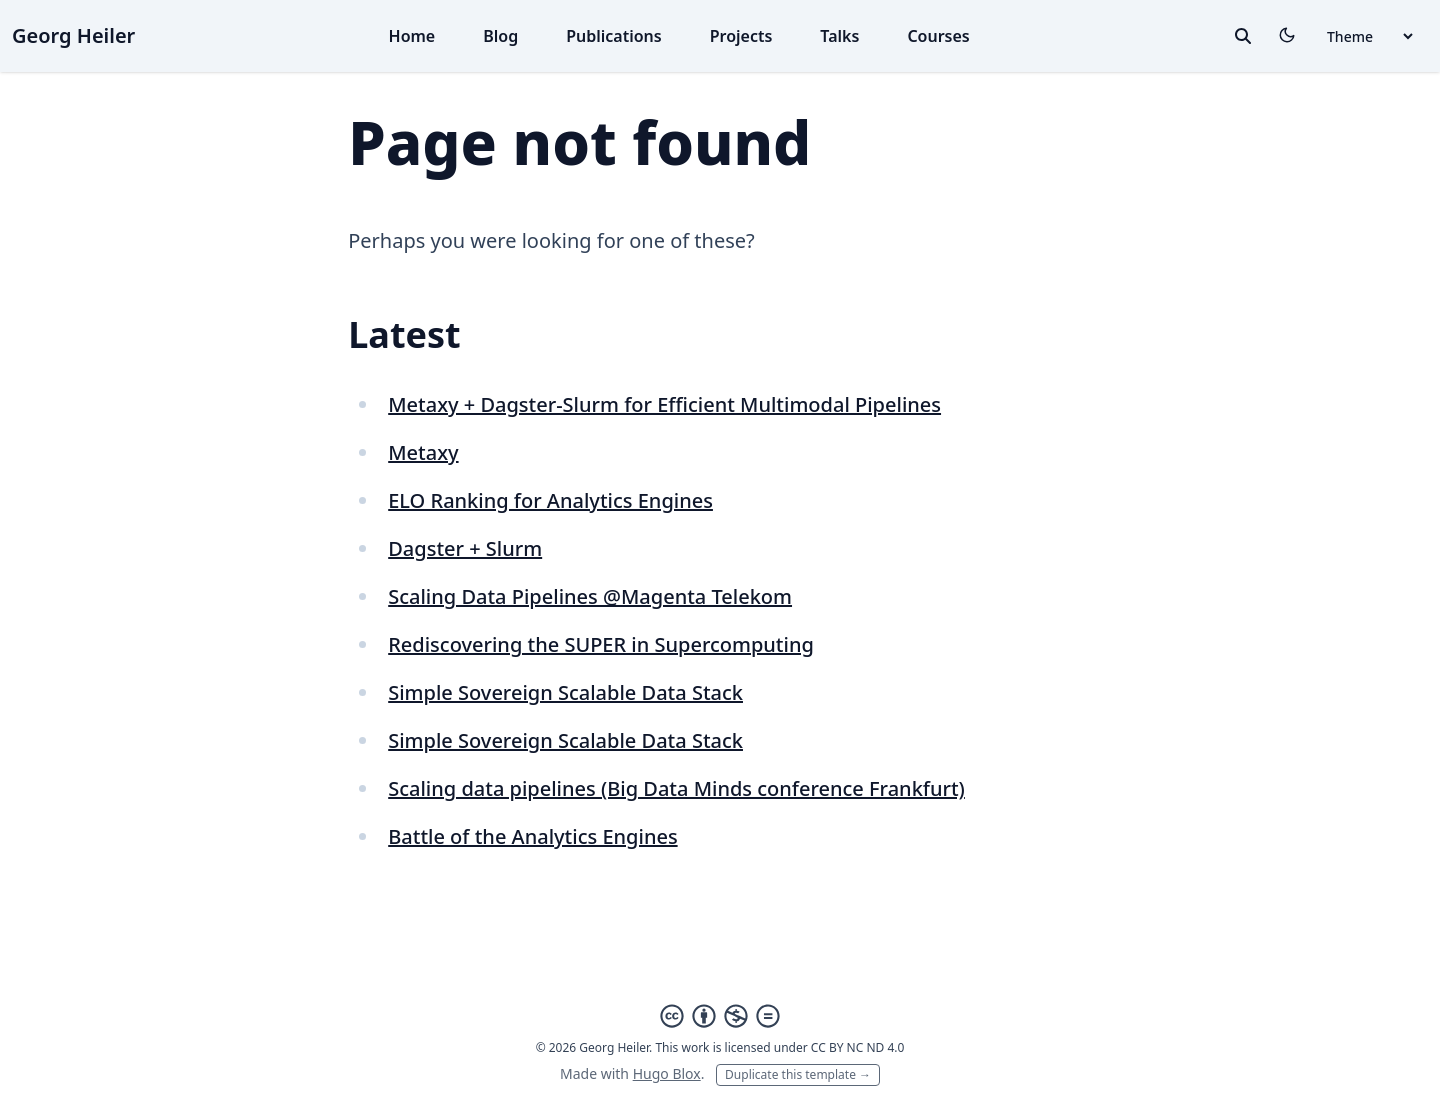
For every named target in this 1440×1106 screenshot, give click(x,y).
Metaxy (423, 452)
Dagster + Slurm (465, 548)
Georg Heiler (73, 35)
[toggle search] (1243, 36)
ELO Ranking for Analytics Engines (550, 500)
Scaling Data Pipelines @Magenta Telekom (590, 596)
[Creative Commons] (720, 1016)
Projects (741, 36)
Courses (938, 36)
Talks (839, 36)
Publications (614, 36)
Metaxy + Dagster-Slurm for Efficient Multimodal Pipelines (664, 404)
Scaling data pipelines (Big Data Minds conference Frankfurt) (676, 788)
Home (412, 36)
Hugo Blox (667, 1073)
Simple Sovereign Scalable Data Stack (565, 692)
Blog (500, 36)
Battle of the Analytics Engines (532, 836)
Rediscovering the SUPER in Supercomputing (601, 644)
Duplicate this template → (798, 1074)
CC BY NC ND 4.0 (858, 1047)
